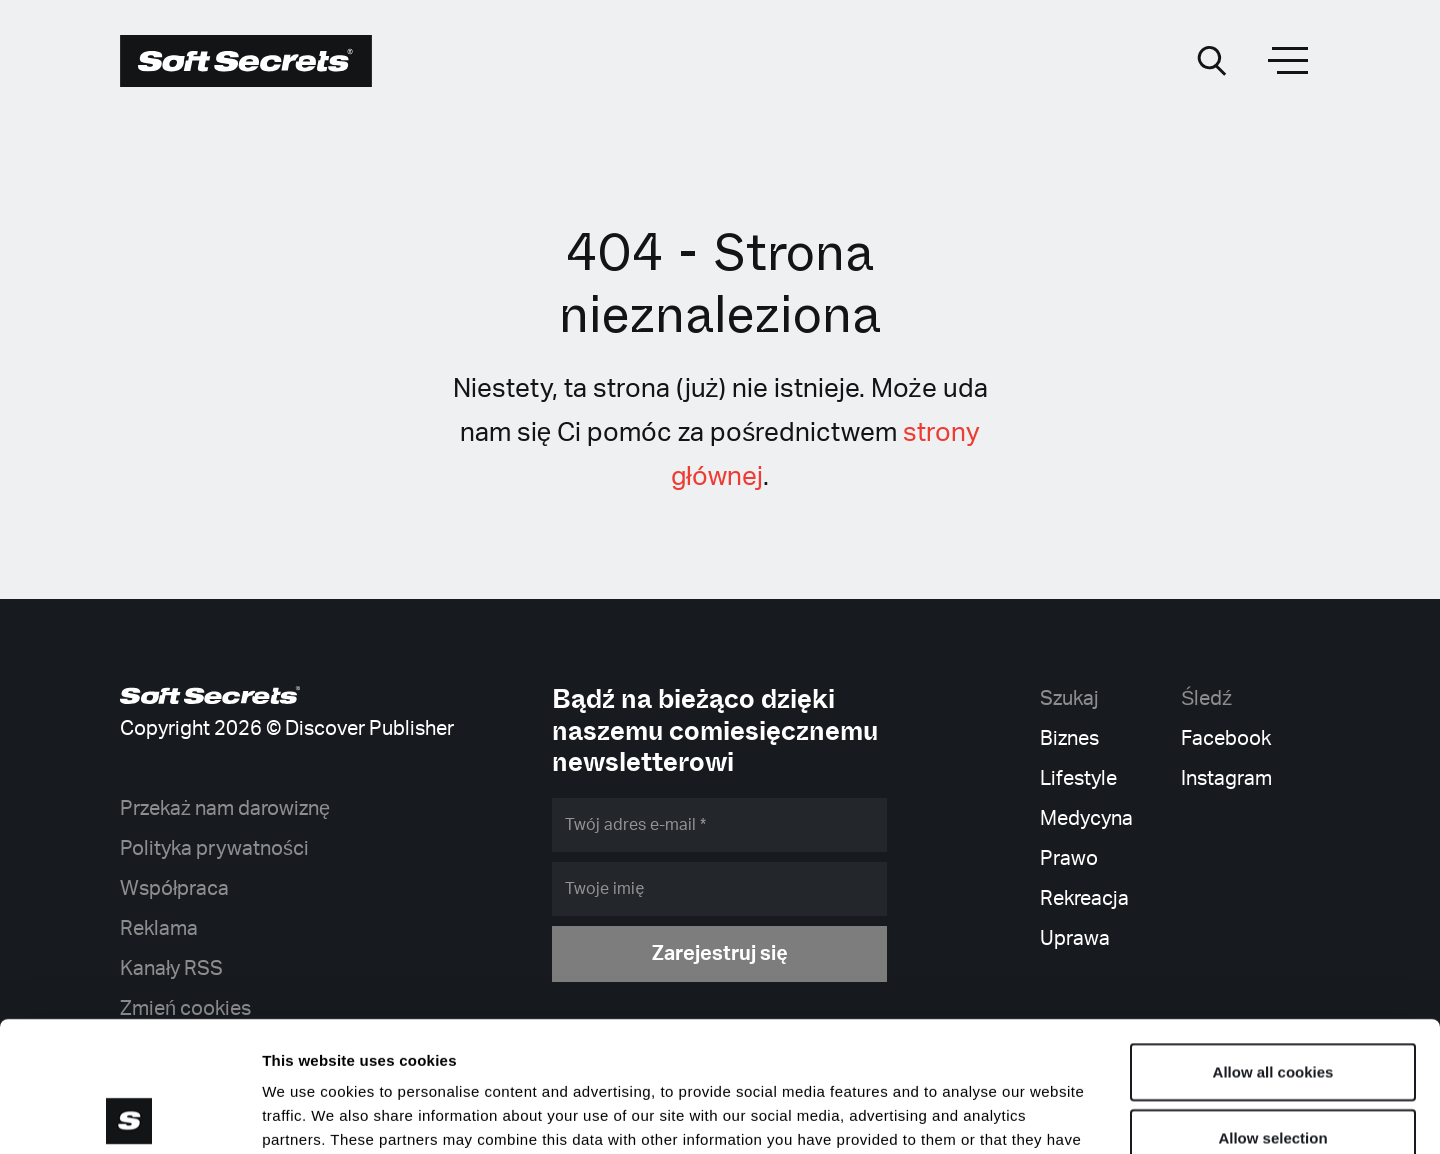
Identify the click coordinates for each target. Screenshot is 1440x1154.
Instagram (1226, 779)
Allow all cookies (1273, 941)
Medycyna (1086, 819)
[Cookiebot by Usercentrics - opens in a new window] (129, 1115)
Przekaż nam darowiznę (225, 809)
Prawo (1069, 859)
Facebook (1226, 739)
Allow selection (1272, 1007)
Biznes (1069, 739)
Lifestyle (1078, 779)
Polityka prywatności (214, 849)
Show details (1049, 1114)
